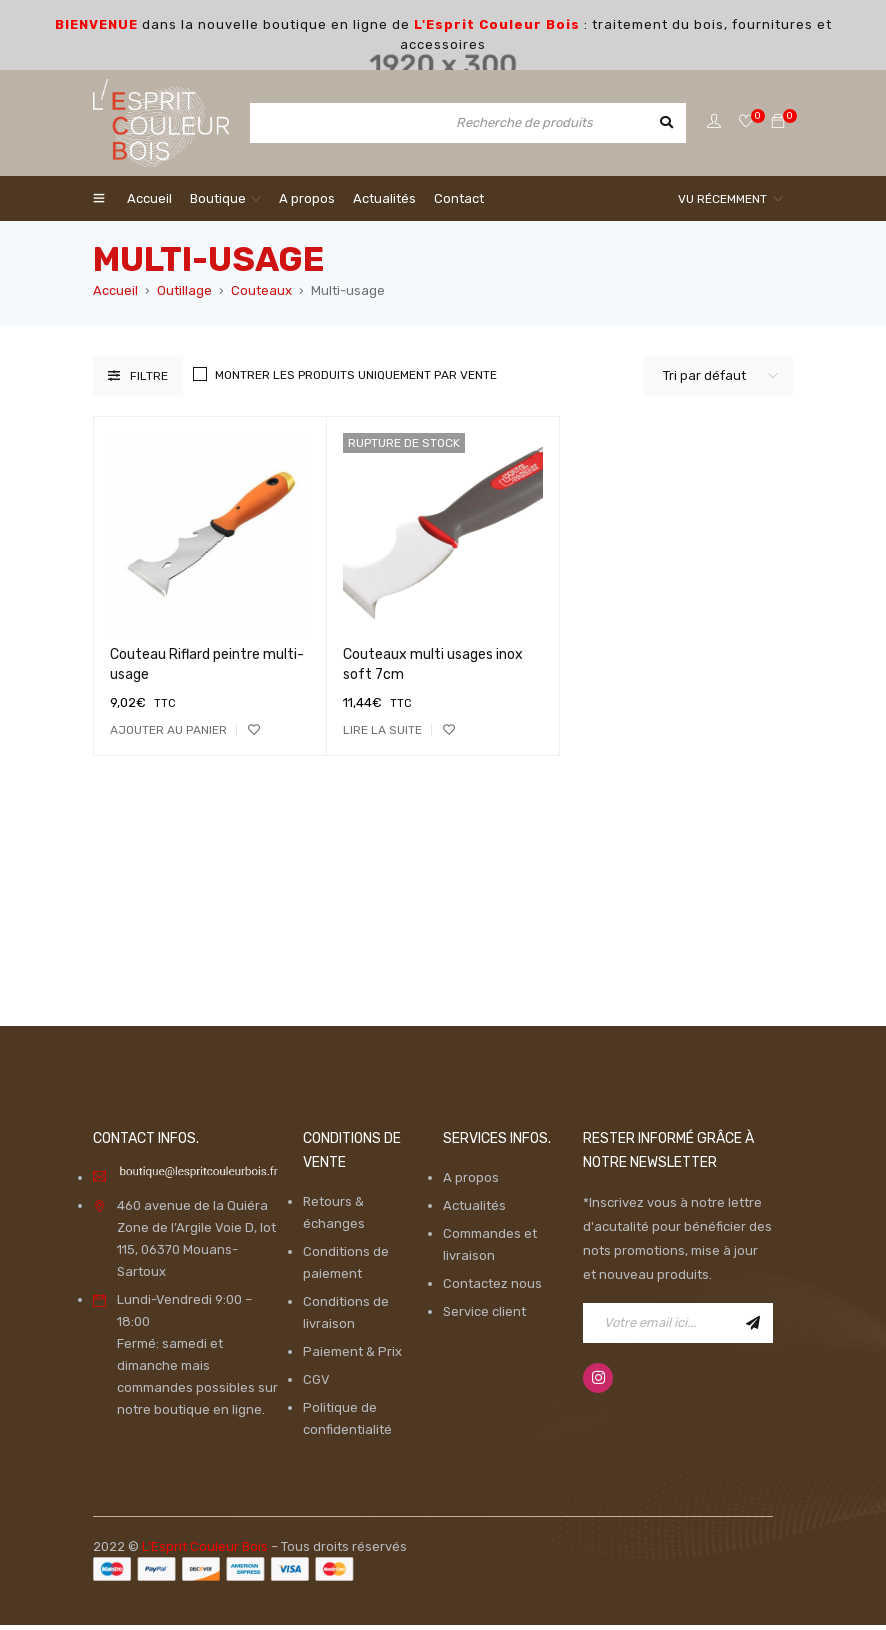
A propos (471, 1182)
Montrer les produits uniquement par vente (356, 380)
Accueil (115, 295)
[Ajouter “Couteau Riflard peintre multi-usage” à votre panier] (168, 735)
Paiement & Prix (352, 1356)
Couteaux (261, 295)
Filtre (149, 381)
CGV (316, 1384)
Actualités (474, 1210)
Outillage (184, 295)
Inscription (753, 1328)
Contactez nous (492, 1288)
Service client (484, 1316)
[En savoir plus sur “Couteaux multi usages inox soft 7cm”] (382, 735)
